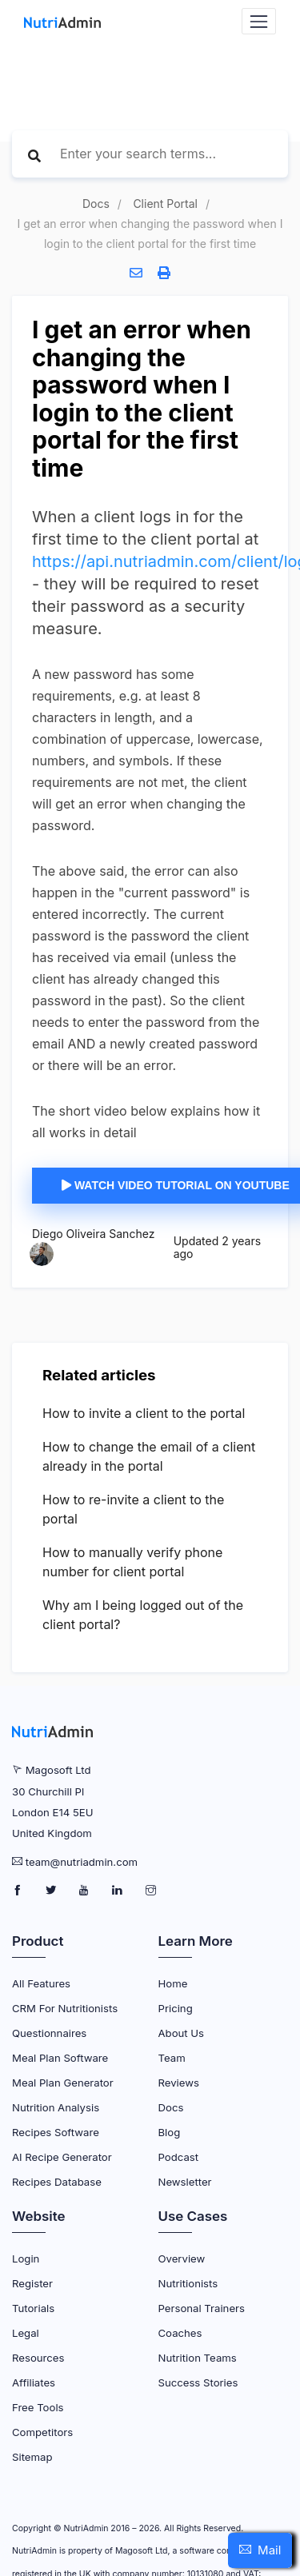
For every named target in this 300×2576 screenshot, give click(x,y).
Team (172, 2057)
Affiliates (33, 2382)
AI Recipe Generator (62, 2157)
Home (173, 1983)
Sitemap (32, 2456)
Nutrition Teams (197, 2357)
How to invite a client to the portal (143, 1413)
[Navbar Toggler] (259, 21)
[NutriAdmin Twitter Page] (52, 1890)
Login (25, 2258)
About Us (181, 2033)
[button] (260, 2550)
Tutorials (33, 2308)
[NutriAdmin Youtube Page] (85, 1890)
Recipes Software (55, 2132)
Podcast (178, 2157)
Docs (96, 203)
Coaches (180, 2332)
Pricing (175, 2008)
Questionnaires (49, 2033)
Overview (182, 2258)
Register (32, 2283)
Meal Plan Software (60, 2057)
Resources (38, 2357)
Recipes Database (57, 2181)
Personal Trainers (201, 2308)
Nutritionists (188, 2283)
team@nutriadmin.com (82, 1861)
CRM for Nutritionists (65, 2008)
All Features (41, 1983)
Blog (169, 2132)
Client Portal (165, 203)
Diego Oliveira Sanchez (93, 1234)
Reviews (178, 2082)
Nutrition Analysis (55, 2107)
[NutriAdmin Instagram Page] (151, 1890)
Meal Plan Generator (63, 2082)
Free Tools (38, 2407)
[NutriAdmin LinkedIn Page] (119, 1890)
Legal (25, 2332)
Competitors (42, 2432)
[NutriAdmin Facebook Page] (19, 1890)
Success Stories (198, 2382)
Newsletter (185, 2181)
